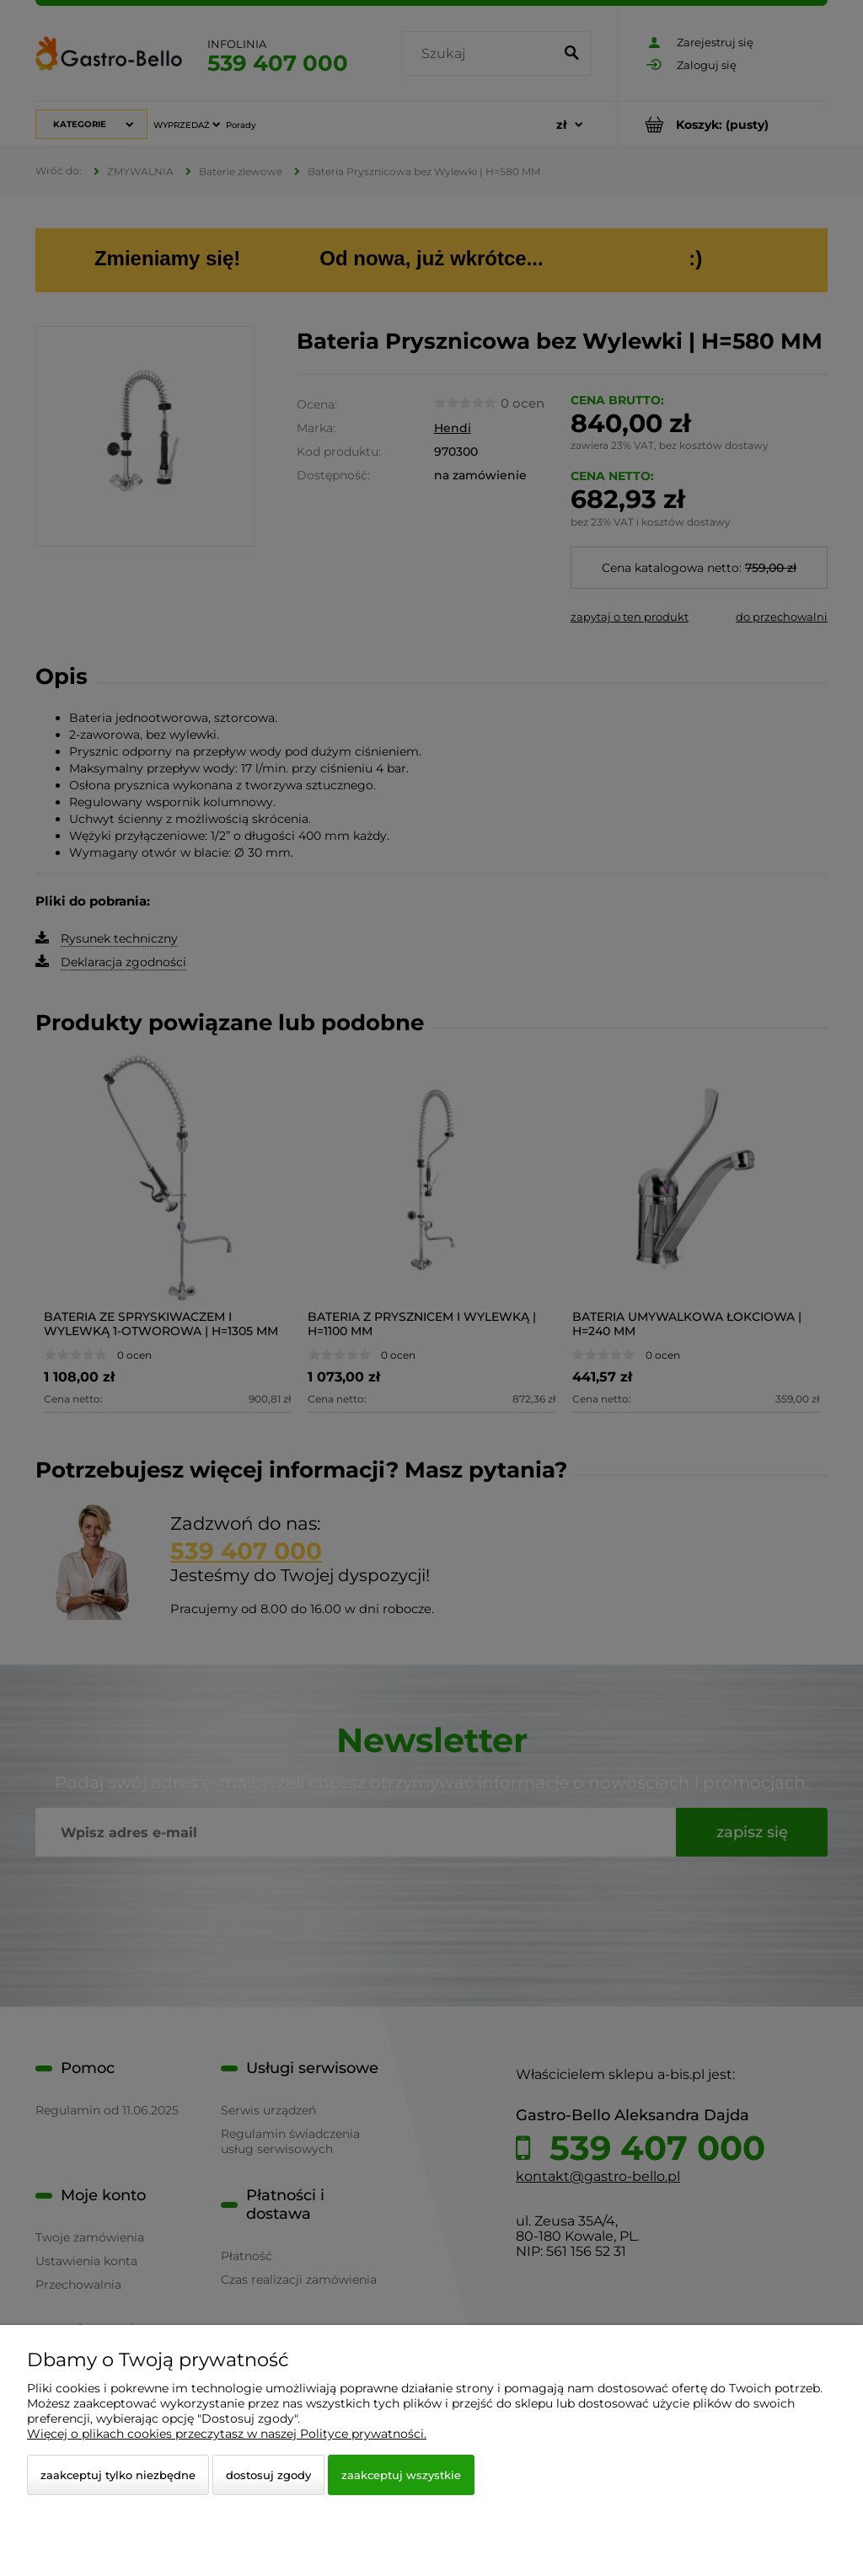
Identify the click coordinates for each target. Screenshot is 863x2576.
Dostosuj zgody (268, 2475)
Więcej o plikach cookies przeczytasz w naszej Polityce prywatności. (226, 2433)
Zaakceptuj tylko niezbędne (118, 2475)
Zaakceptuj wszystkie (401, 2475)
